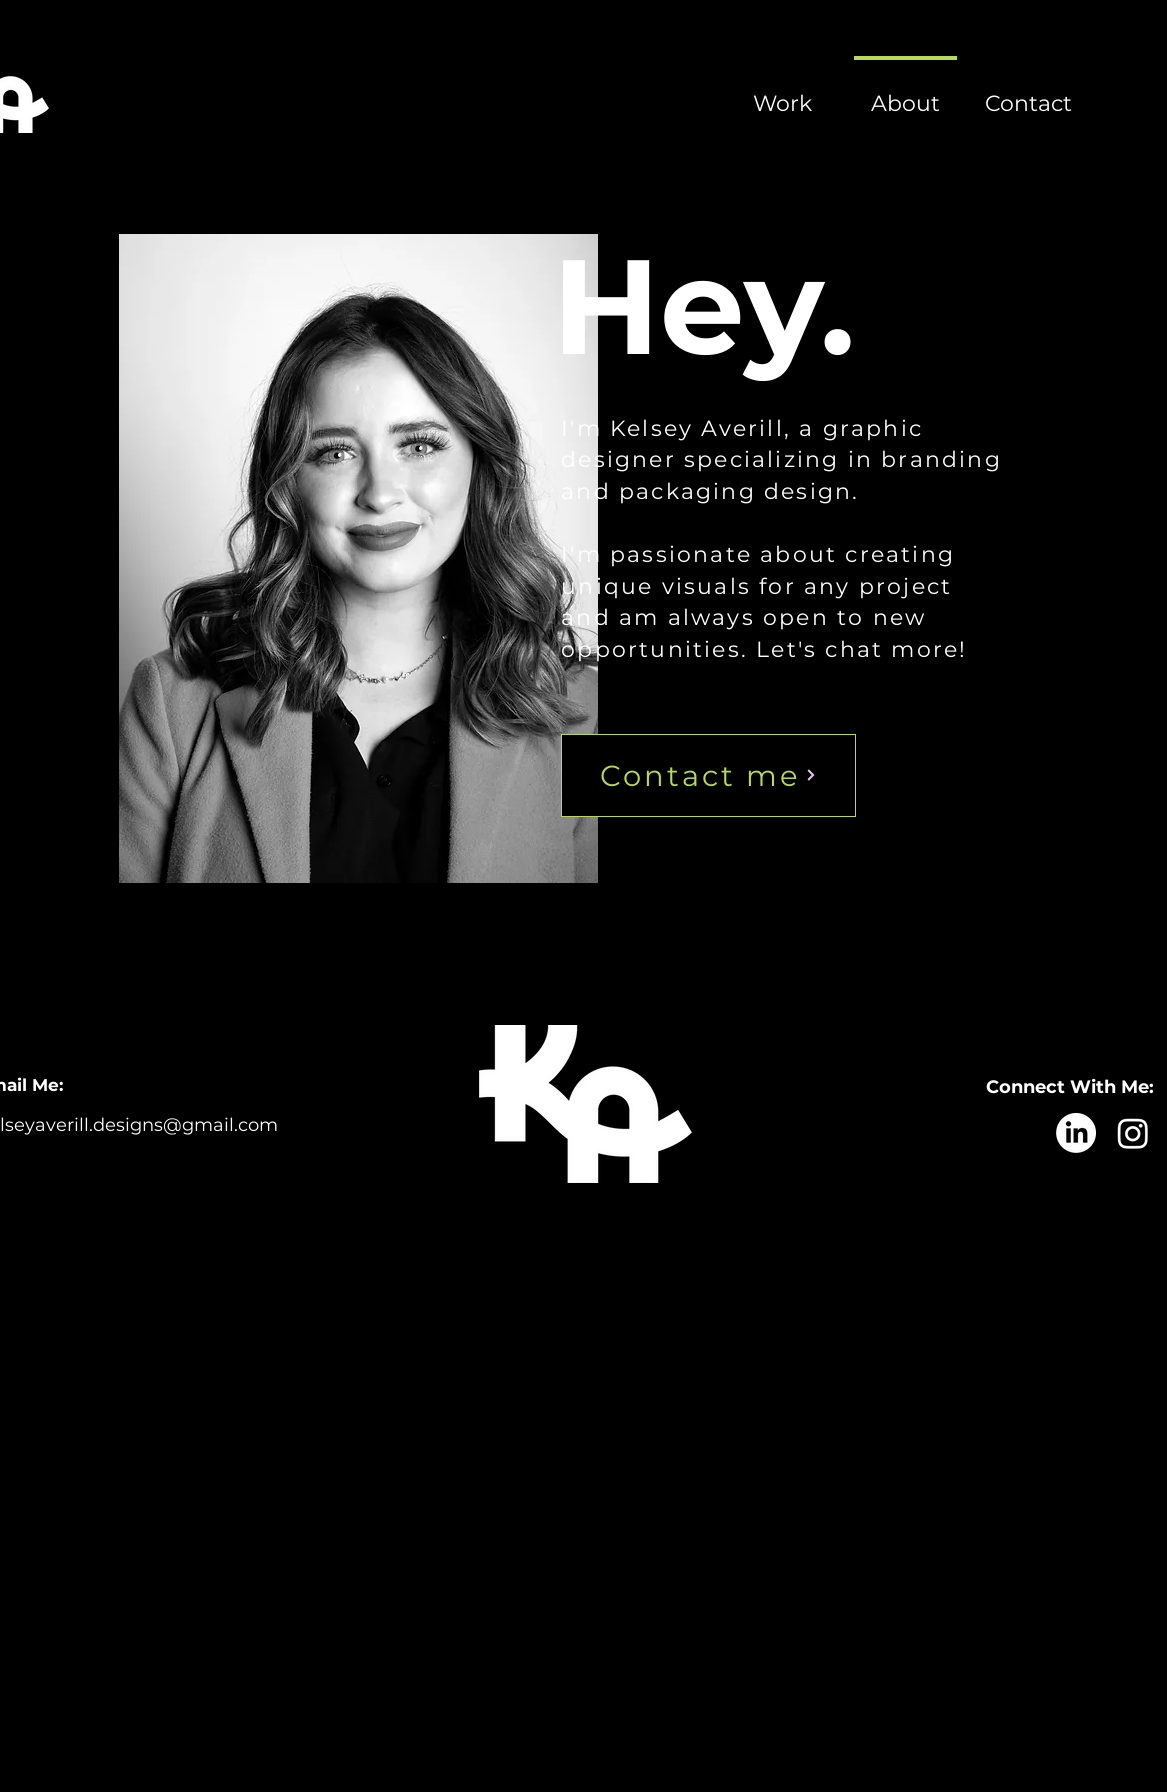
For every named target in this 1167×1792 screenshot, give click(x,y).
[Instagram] (1133, 1133)
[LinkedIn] (1076, 1133)
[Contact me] (708, 775)
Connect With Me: (1070, 1087)
